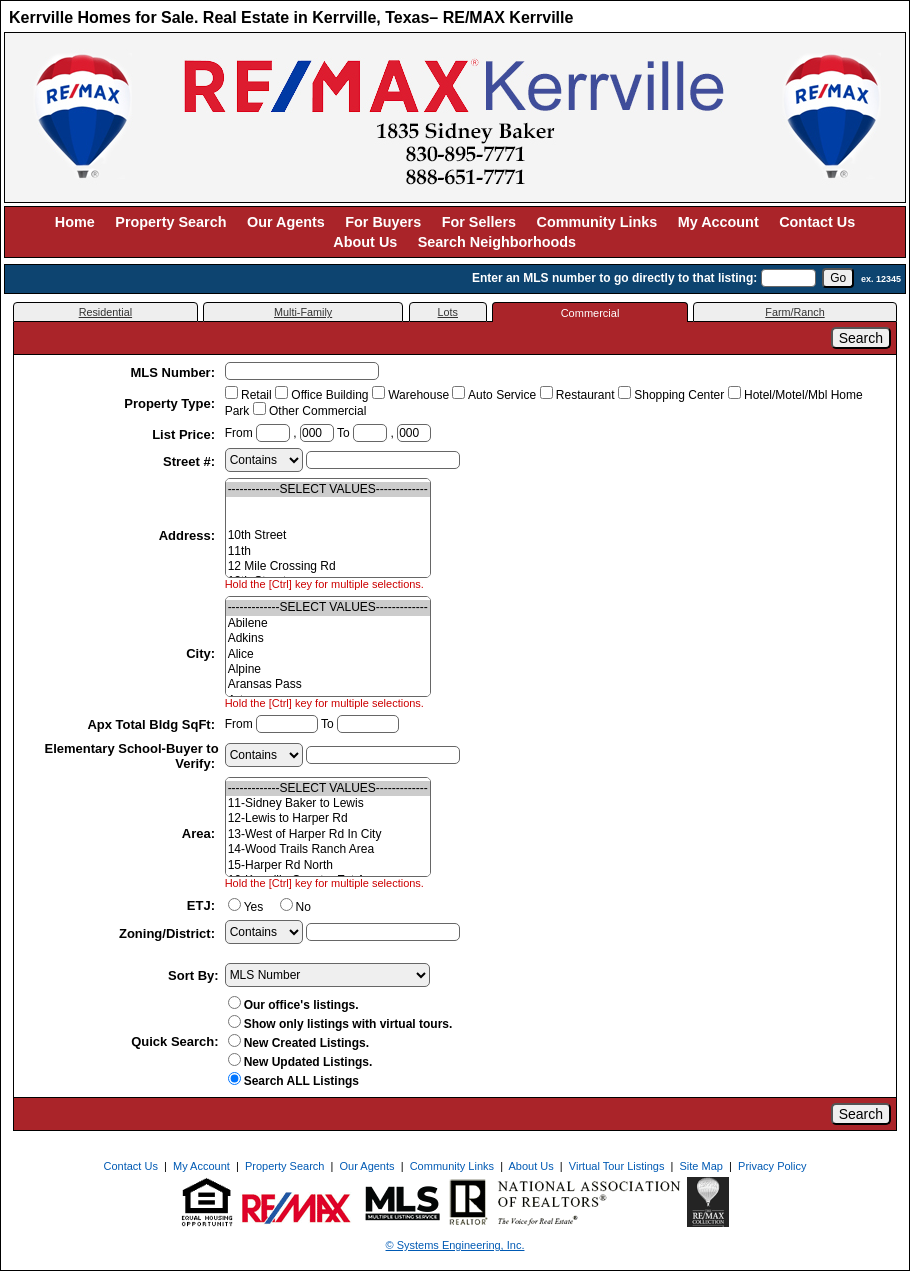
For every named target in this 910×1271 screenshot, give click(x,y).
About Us (365, 242)
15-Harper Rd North (328, 865)
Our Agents (286, 222)
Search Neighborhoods (497, 242)
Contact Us (817, 222)
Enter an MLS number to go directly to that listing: (614, 278)
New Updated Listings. (300, 1062)
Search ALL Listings (293, 1081)
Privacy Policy (772, 1166)
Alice (328, 654)
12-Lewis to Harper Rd (328, 818)
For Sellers (479, 222)
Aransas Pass (328, 684)
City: (202, 653)
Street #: (191, 461)
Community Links (597, 222)
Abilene (328, 623)
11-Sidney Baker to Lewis (328, 803)
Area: (200, 833)
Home (75, 222)
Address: (189, 535)
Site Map (701, 1166)
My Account (718, 222)
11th (328, 551)
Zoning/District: (169, 933)
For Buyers (383, 222)
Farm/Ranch (794, 312)
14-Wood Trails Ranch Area (328, 849)
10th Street (328, 535)
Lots (448, 312)
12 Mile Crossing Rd (328, 566)
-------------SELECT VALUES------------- (328, 489)
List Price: (185, 434)
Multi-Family (303, 312)
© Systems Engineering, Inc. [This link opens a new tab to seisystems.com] (455, 1245)
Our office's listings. (293, 1005)
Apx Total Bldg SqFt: (152, 724)
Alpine (328, 669)
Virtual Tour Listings (617, 1166)
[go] (838, 278)
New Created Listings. (298, 1043)
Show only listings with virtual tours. (340, 1024)
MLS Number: (175, 372)
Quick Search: (174, 1041)
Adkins (328, 638)
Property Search (170, 222)
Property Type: (171, 403)
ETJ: (203, 905)
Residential (105, 312)
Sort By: (193, 975)
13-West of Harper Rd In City (328, 834)
